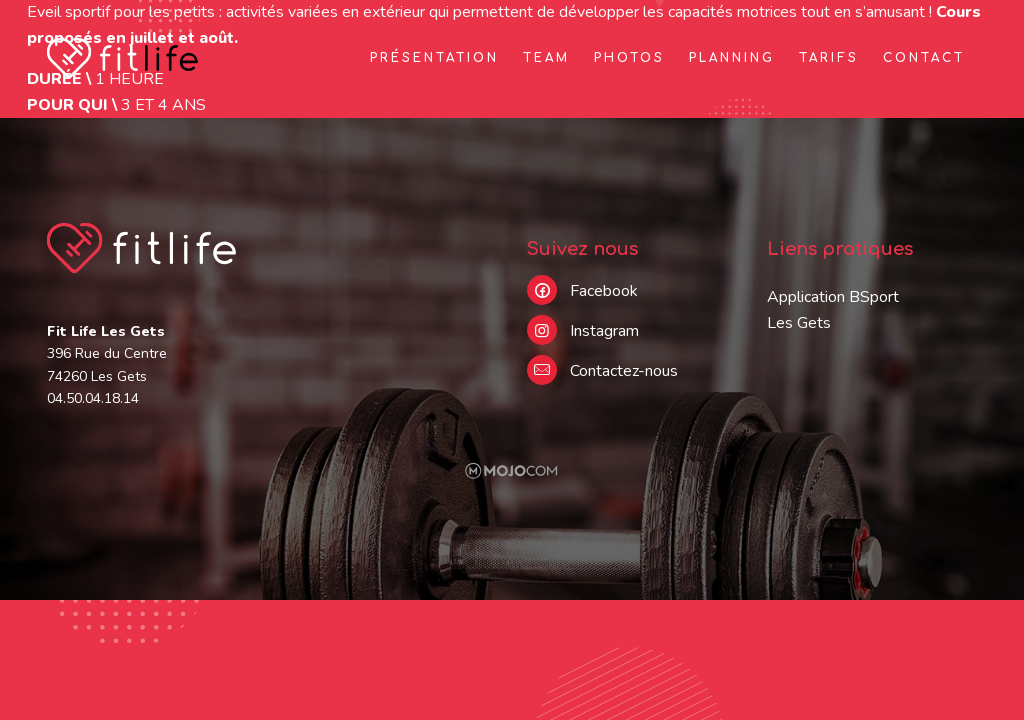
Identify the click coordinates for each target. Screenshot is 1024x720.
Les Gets (799, 323)
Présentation (434, 58)
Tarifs (829, 58)
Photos (629, 58)
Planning (732, 58)
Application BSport (833, 297)
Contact (924, 58)
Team (546, 58)
